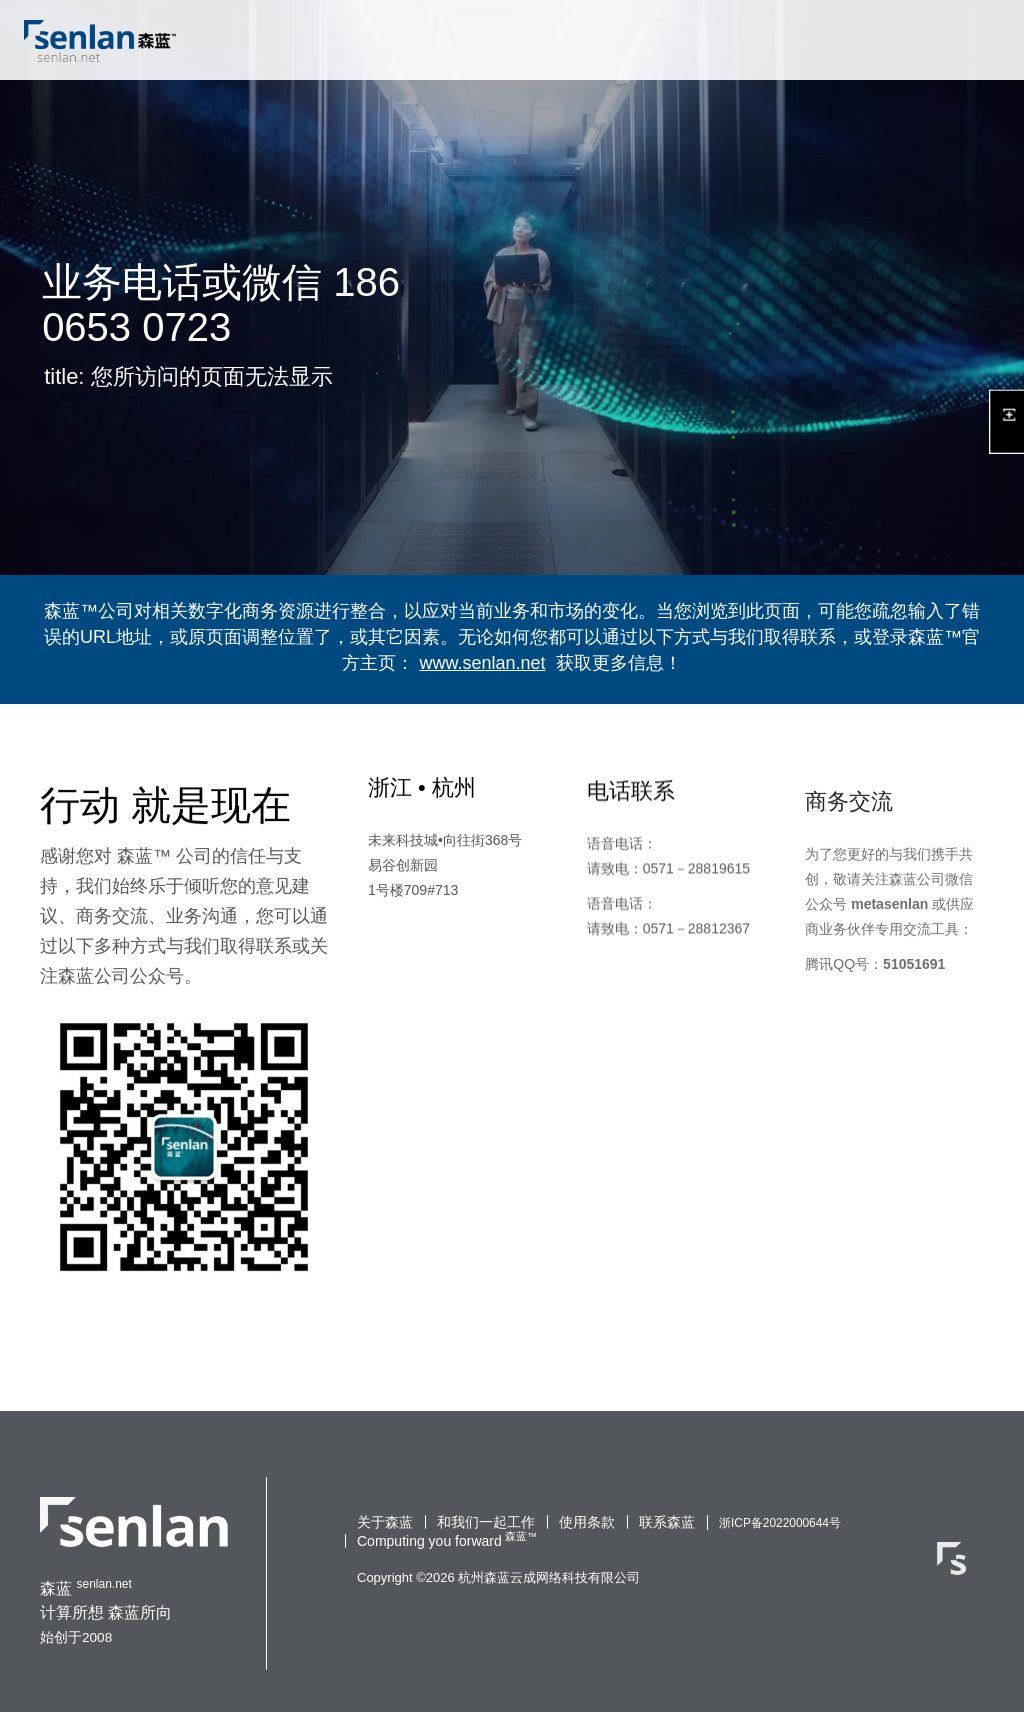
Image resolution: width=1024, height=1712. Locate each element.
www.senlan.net (482, 663)
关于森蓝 (385, 1522)
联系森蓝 (667, 1522)
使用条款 (587, 1522)
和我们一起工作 (486, 1522)
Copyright (385, 1577)
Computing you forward (429, 1541)
